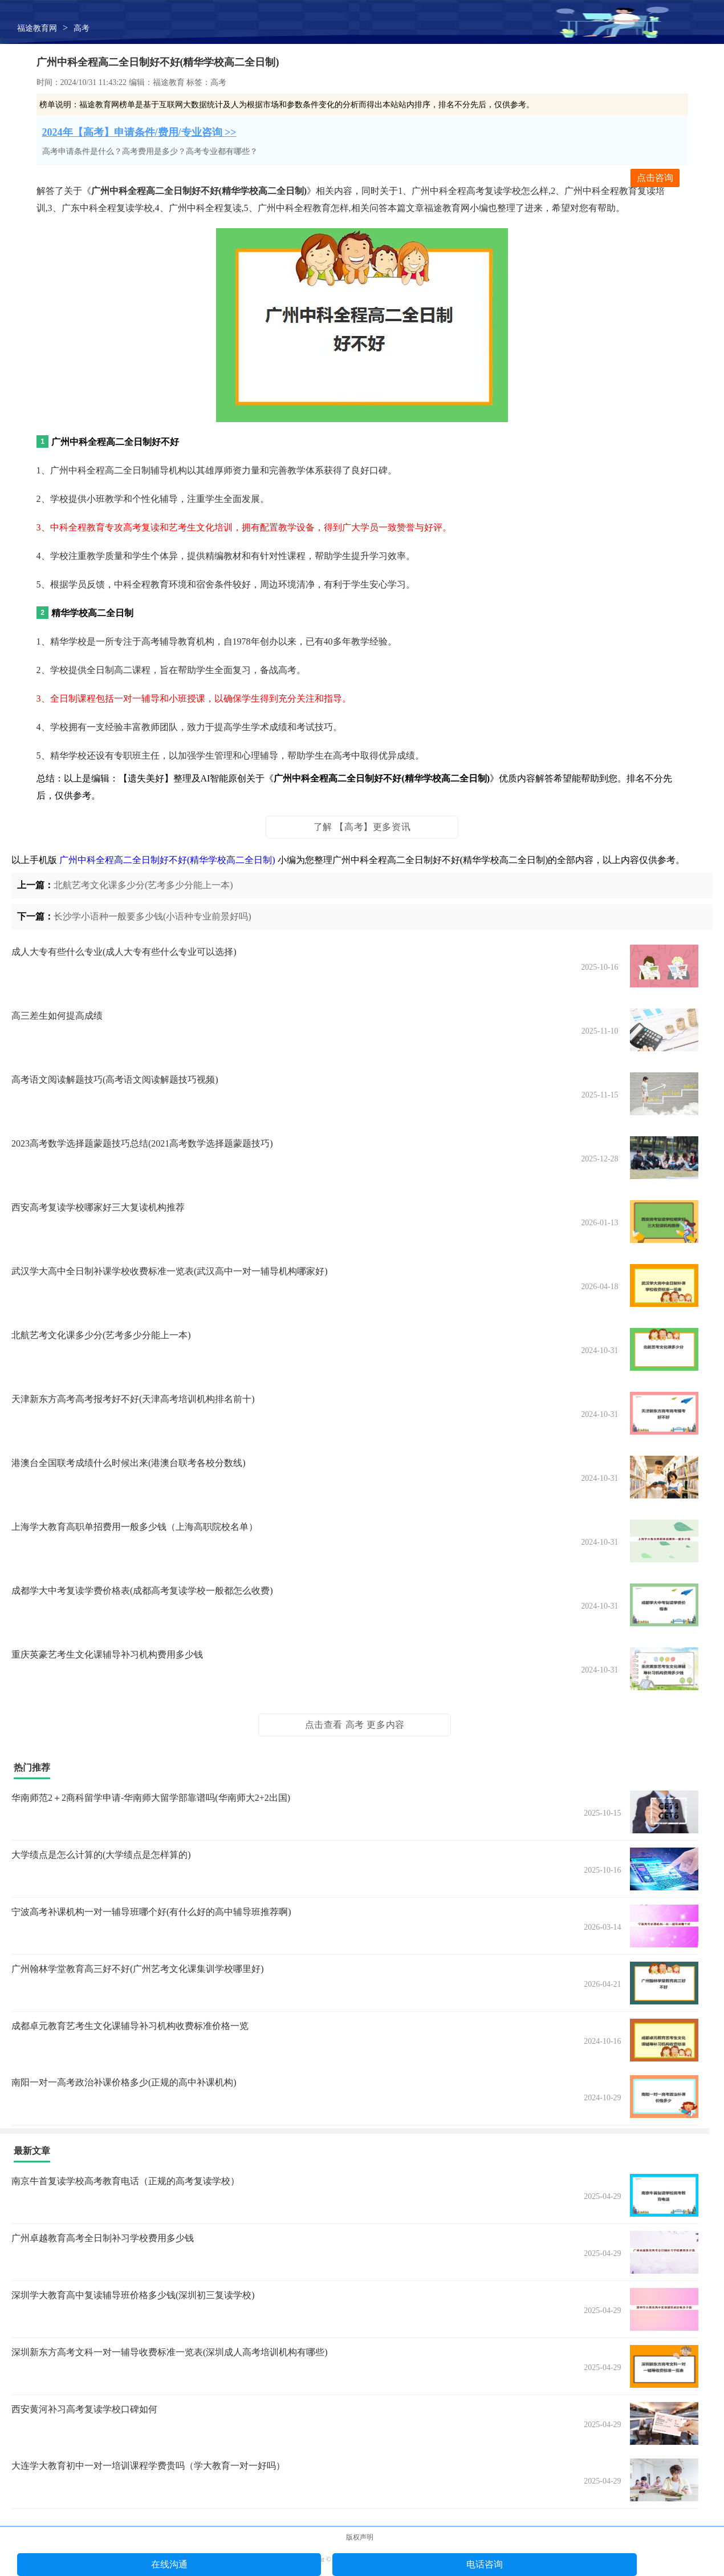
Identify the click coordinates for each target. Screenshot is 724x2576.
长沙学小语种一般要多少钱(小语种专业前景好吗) (152, 916)
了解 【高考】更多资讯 (362, 827)
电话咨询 (484, 2564)
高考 (82, 28)
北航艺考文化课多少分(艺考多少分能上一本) (143, 885)
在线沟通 (169, 2564)
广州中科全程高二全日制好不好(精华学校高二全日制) (167, 860)
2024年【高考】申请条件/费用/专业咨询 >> (139, 132)
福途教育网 (37, 28)
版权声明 (359, 2537)
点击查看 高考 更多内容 (355, 1725)
